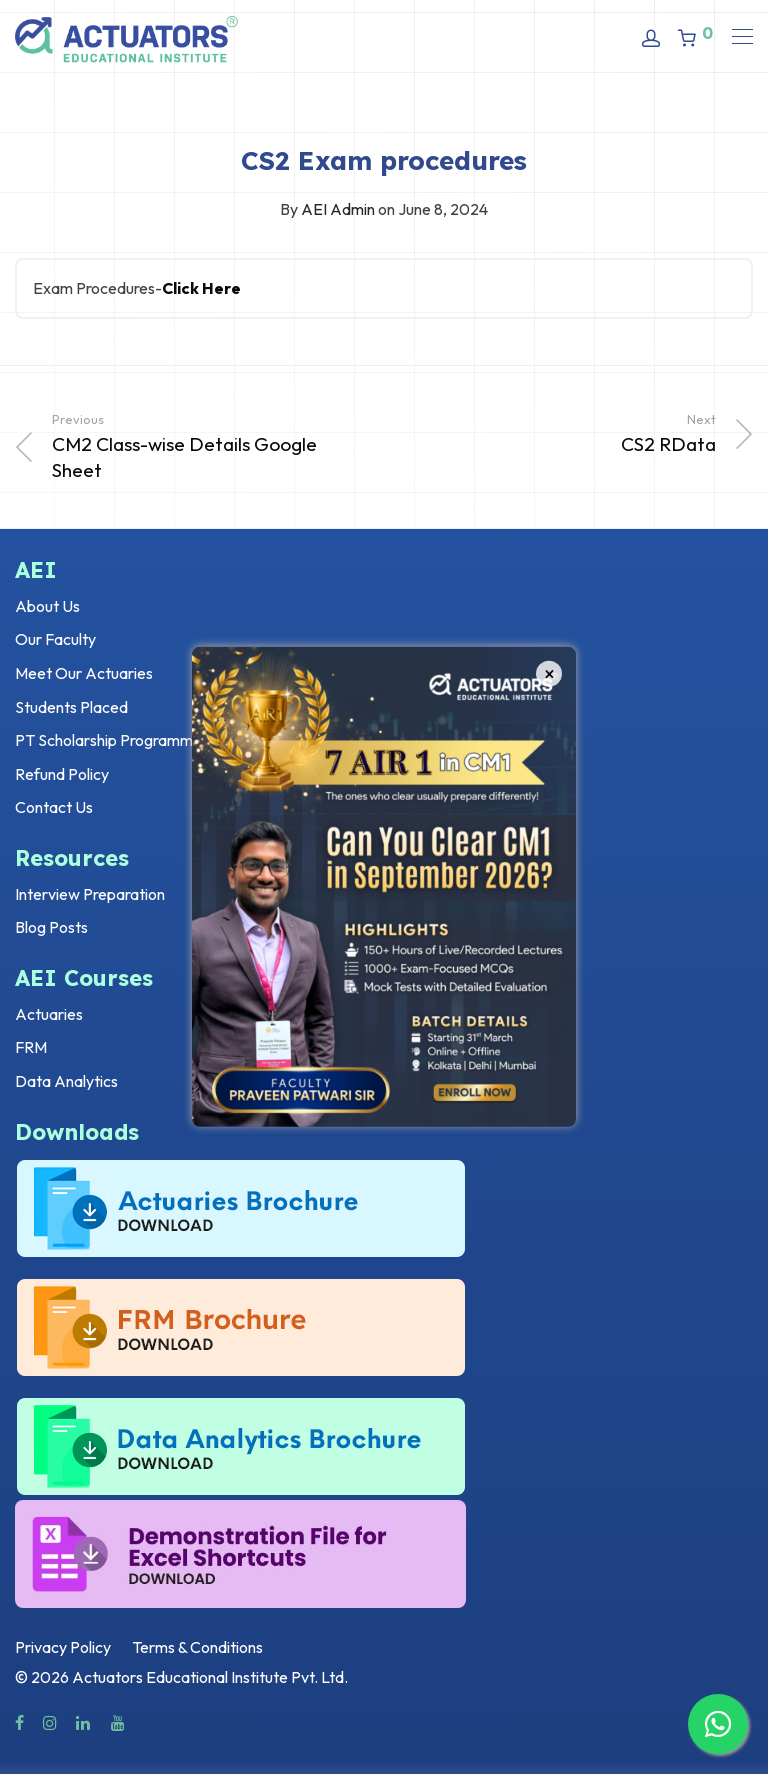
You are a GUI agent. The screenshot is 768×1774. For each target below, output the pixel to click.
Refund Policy (62, 774)
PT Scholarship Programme (108, 740)
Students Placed (71, 707)
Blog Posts (51, 927)
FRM (31, 1047)
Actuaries (49, 1014)
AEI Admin (338, 209)
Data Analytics (66, 1081)
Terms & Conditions (197, 1647)
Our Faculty (55, 639)
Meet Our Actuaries (84, 673)
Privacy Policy (63, 1647)
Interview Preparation (90, 894)
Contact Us (54, 807)
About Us (47, 606)
